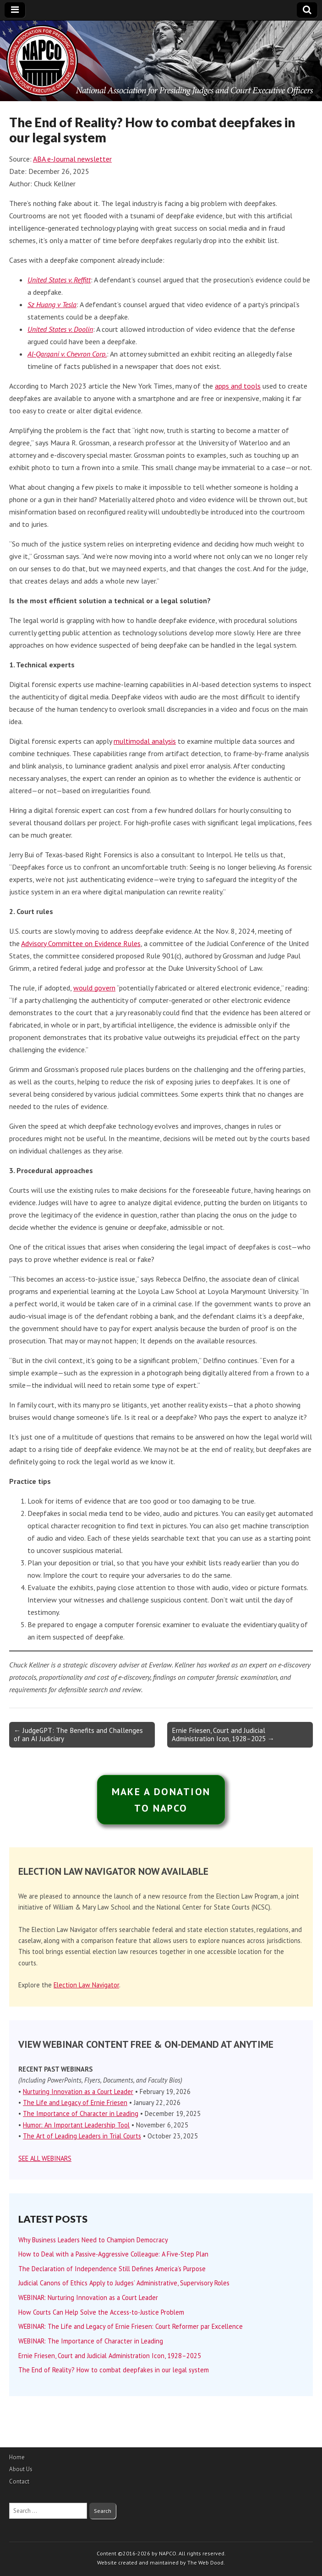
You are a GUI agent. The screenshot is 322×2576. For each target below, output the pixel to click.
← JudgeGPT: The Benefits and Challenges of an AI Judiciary (78, 1734)
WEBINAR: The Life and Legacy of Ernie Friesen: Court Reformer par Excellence (130, 2326)
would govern (94, 987)
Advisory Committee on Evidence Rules (81, 943)
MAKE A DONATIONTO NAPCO (161, 1799)
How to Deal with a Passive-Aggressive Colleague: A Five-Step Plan (113, 2254)
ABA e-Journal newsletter (72, 158)
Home (17, 2457)
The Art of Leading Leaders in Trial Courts (82, 2136)
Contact (19, 2481)
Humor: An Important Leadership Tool (76, 2125)
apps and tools (238, 385)
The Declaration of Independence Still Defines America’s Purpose (112, 2268)
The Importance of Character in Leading (80, 2113)
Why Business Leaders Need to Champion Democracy (93, 2239)
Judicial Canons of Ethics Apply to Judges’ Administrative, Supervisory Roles (124, 2282)
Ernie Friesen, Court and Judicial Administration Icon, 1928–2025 (109, 2355)
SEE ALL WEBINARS (44, 2158)
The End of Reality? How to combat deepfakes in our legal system (113, 2369)
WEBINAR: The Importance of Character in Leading (90, 2341)
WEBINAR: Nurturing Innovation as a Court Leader (88, 2297)
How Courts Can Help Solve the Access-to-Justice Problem (101, 2312)
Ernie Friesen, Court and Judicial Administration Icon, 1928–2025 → (223, 1734)
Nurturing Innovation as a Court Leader (78, 2091)
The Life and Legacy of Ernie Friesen (75, 2102)
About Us (21, 2469)
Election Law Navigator (86, 1985)
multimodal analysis (145, 741)
